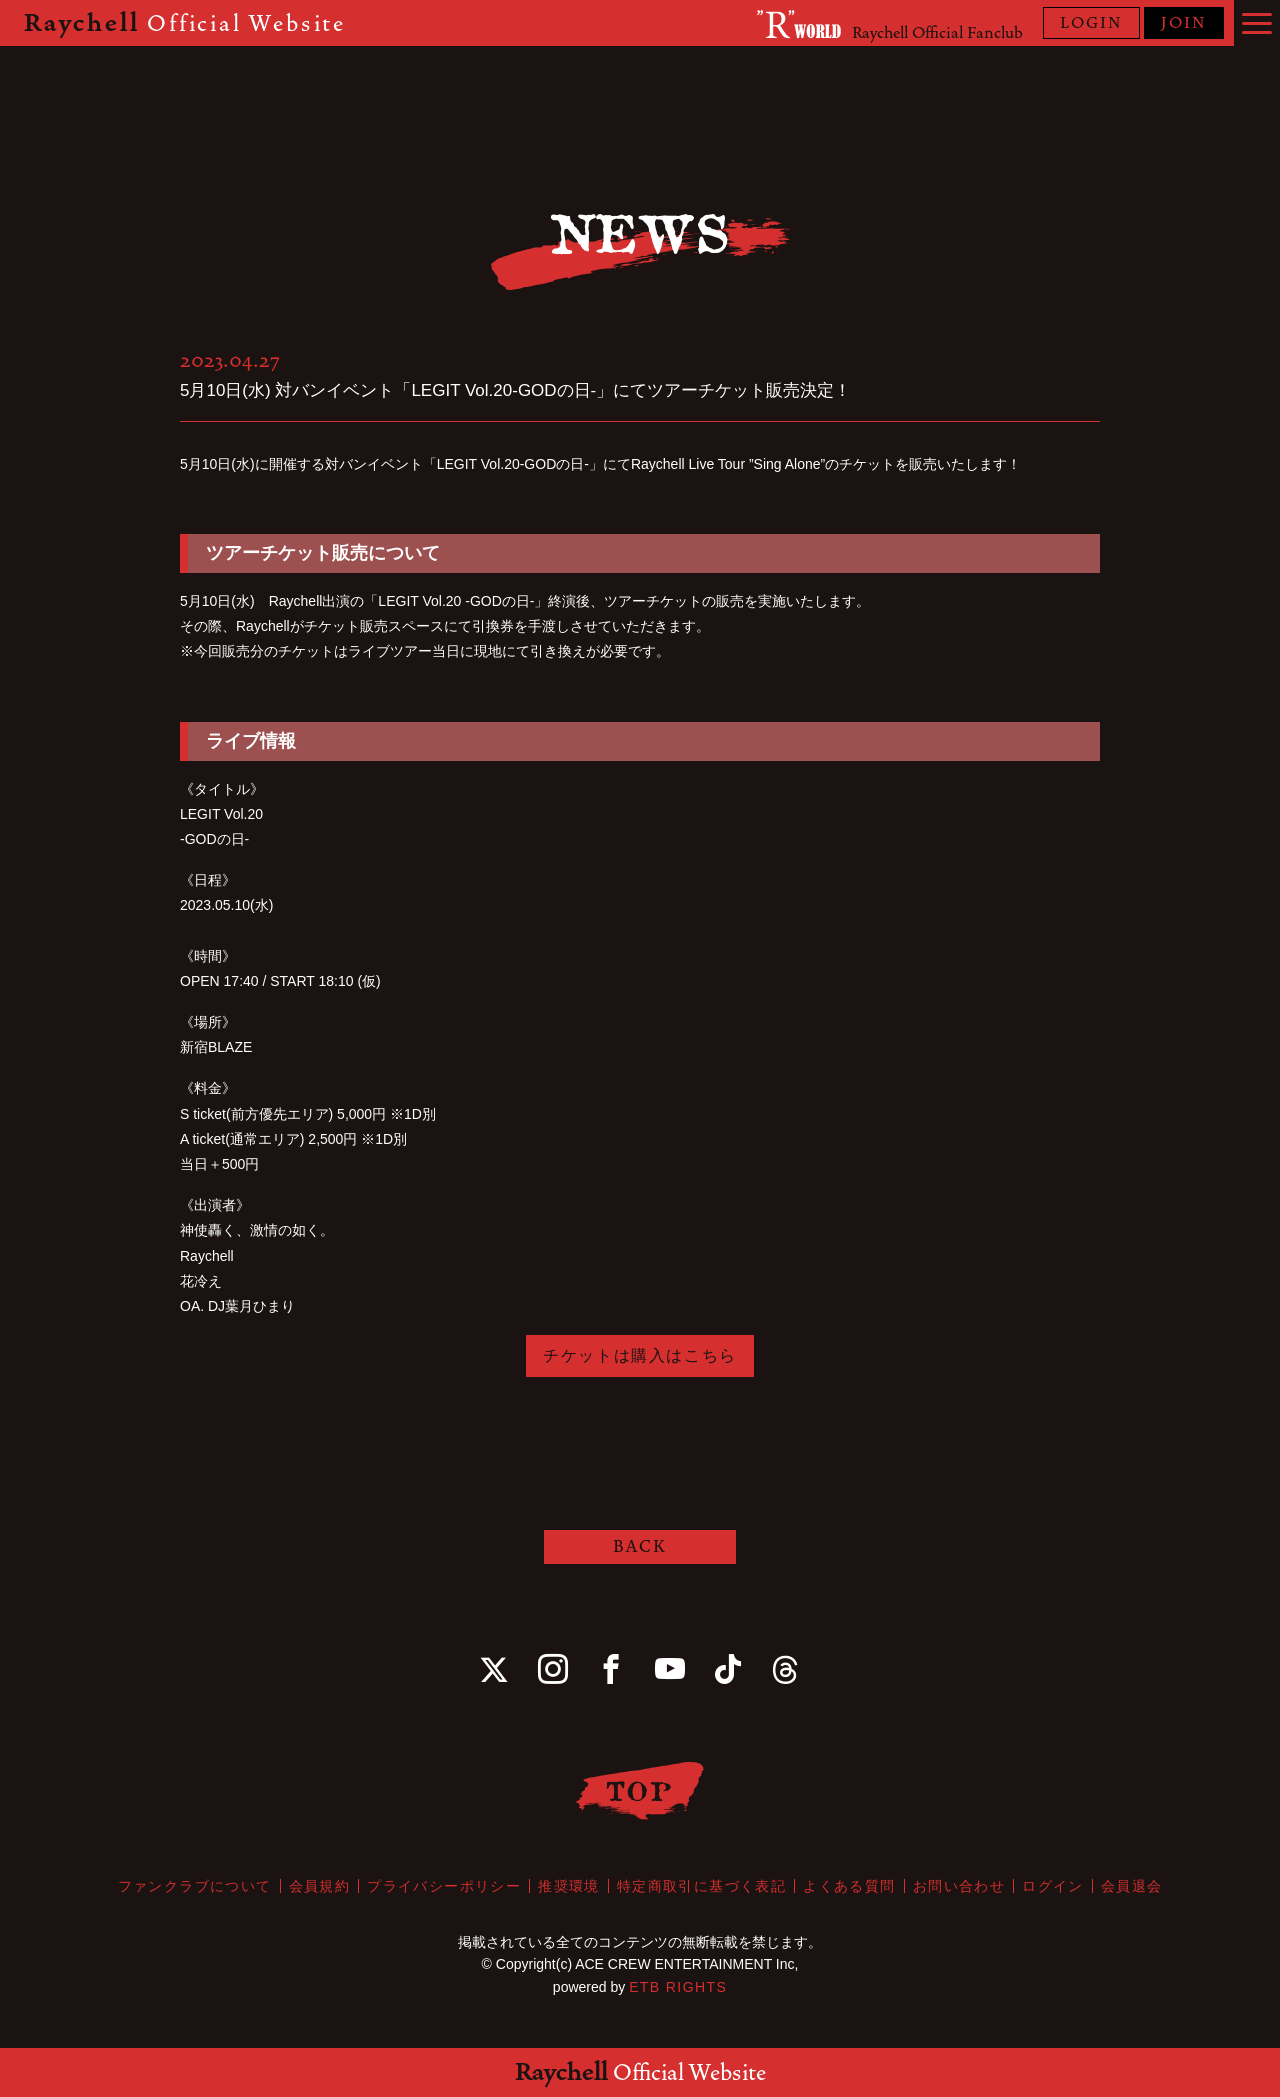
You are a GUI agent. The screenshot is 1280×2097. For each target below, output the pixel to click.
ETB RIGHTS (678, 1987)
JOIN (1184, 23)
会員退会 (1132, 1886)
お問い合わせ (959, 1886)
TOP (640, 1790)
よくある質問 (849, 1886)
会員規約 (320, 1886)
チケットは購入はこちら (640, 1355)
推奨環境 (569, 1886)
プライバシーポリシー (444, 1886)
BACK (640, 1546)
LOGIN (1091, 23)
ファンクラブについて (195, 1886)
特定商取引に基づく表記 (701, 1886)
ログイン (1053, 1886)
